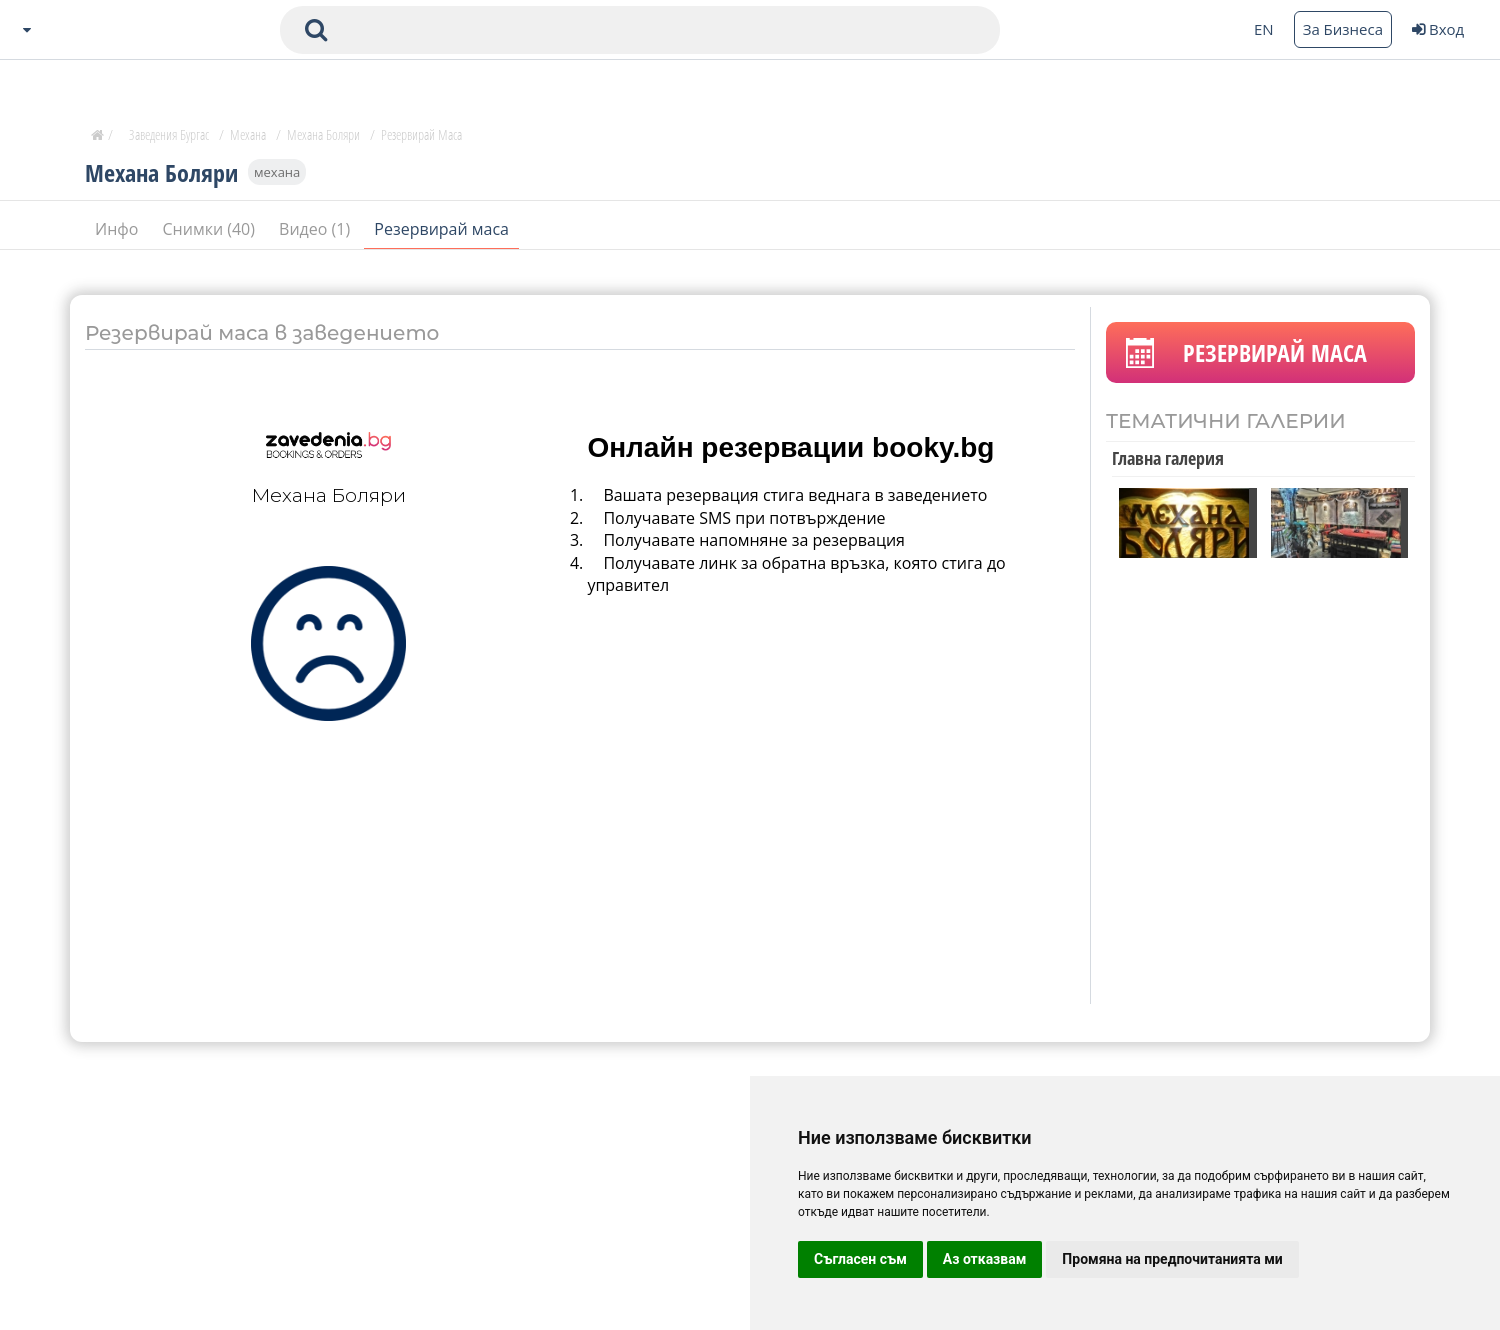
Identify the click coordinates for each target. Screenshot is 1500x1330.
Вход (1438, 29)
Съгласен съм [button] (860, 1259)
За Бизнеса (1343, 29)
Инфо (119, 229)
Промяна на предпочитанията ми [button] (1172, 1259)
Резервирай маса (441, 229)
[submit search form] (316, 30)
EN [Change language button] (1264, 29)
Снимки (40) (211, 229)
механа (277, 172)
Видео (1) (316, 229)
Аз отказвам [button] (985, 1259)
